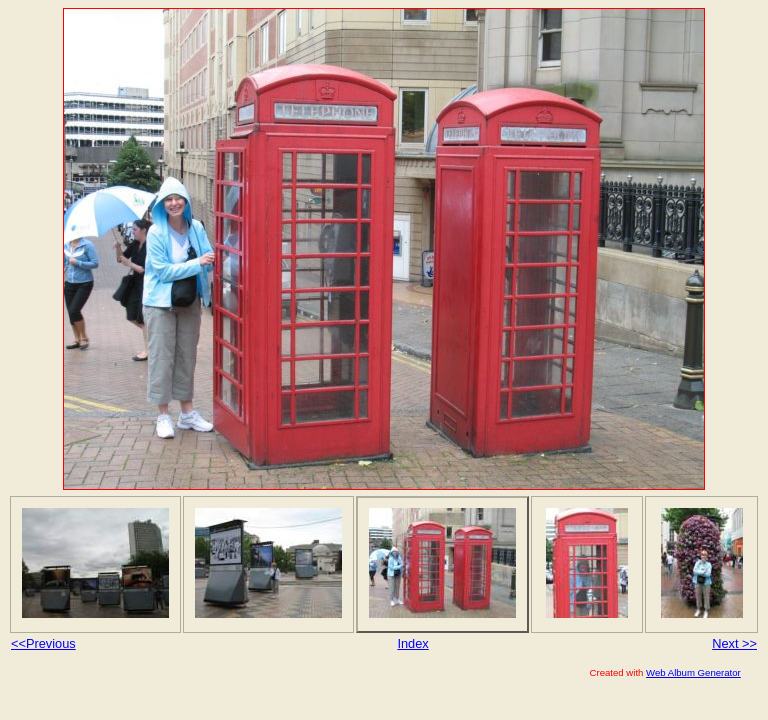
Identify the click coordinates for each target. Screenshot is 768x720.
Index (412, 643)
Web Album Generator (693, 672)
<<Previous (43, 643)
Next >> (734, 643)
